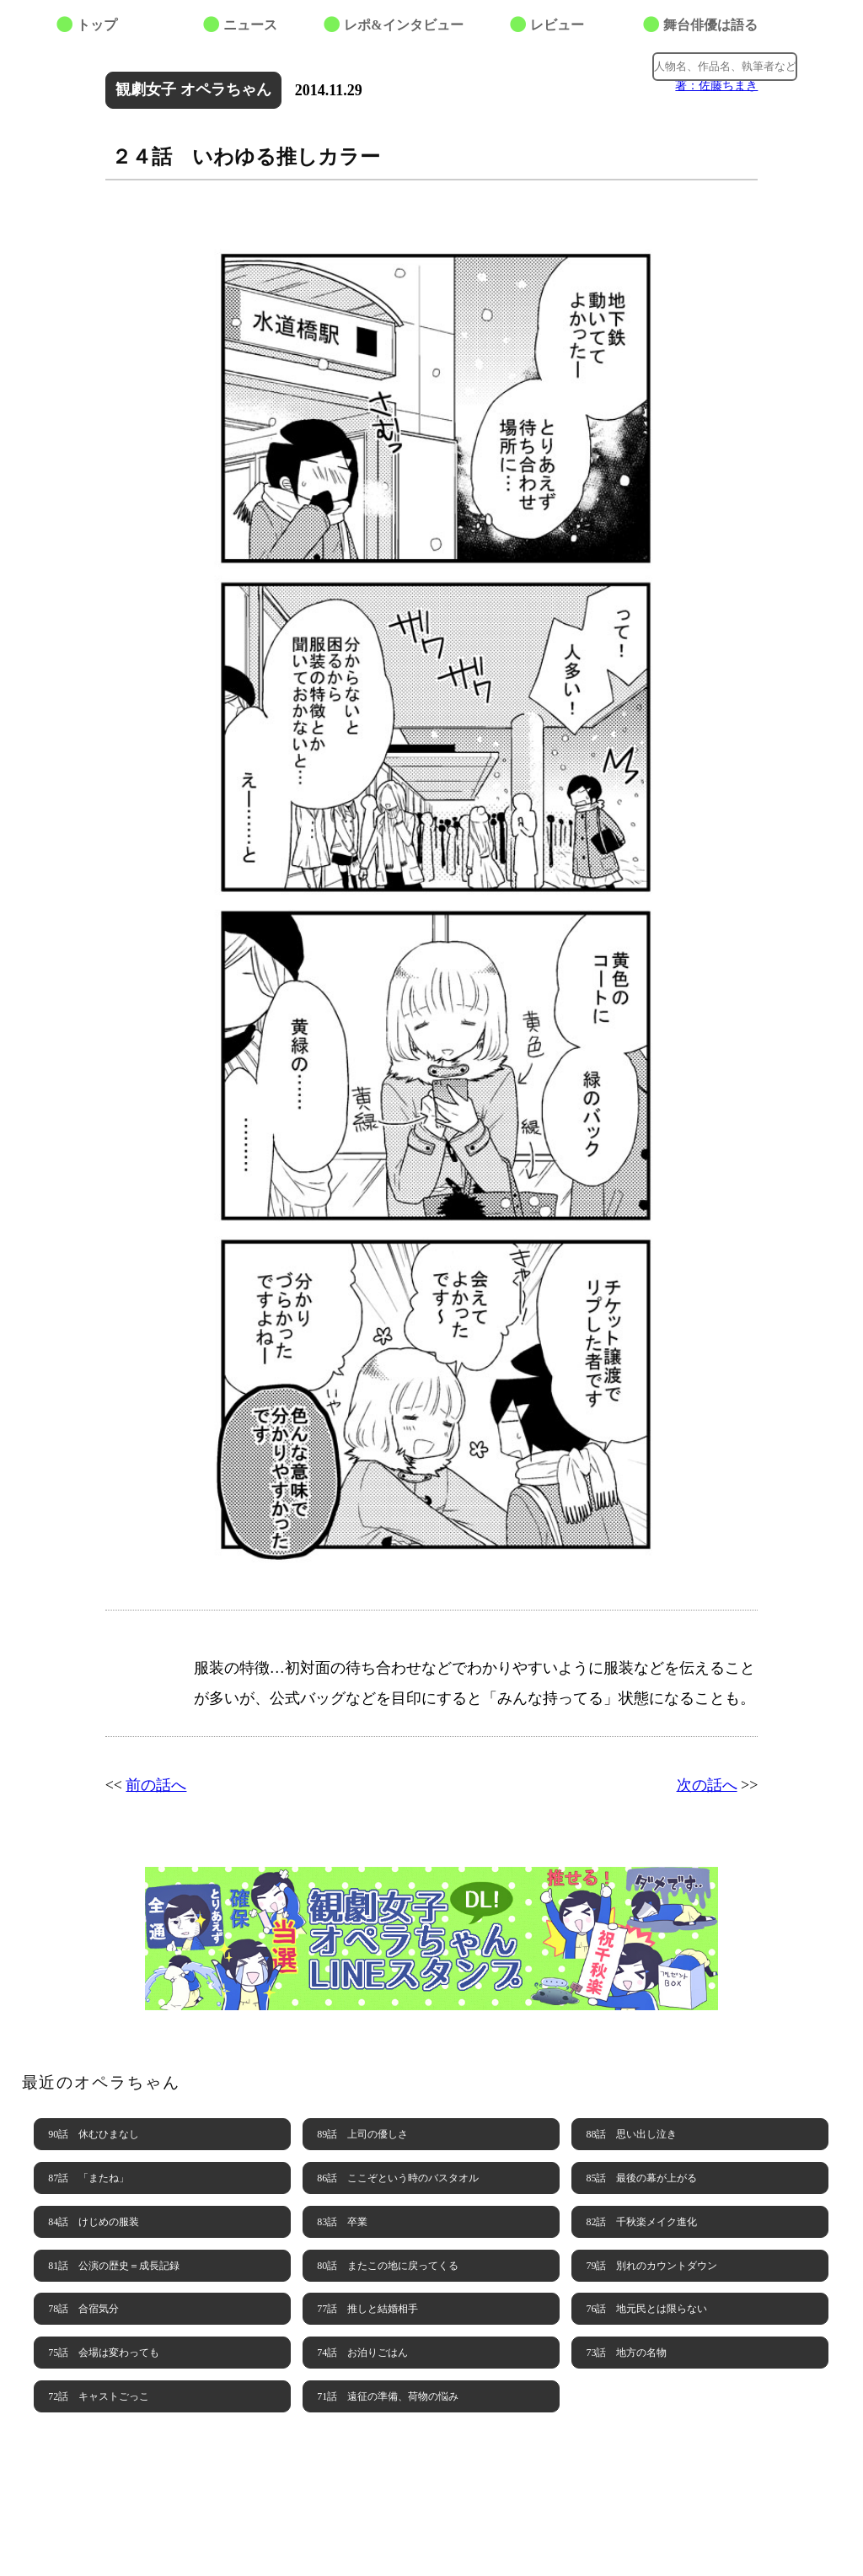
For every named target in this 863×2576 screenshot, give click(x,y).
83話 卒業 (342, 2222)
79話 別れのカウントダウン (651, 2266)
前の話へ (156, 1785)
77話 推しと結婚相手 (367, 2309)
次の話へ (707, 1785)
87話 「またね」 (88, 2178)
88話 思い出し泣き (631, 2134)
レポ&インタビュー (403, 25)
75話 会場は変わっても (103, 2352)
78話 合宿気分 (83, 2309)
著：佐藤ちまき (716, 85)
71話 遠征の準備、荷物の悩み (387, 2396)
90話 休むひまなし (93, 2134)
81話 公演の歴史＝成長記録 (114, 2266)
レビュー (557, 25)
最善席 (147, 63)
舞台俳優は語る (710, 25)
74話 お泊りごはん (362, 2352)
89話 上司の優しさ (362, 2134)
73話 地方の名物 (626, 2352)
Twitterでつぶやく (558, 64)
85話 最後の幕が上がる (641, 2178)
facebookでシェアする (591, 64)
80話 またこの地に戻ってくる (387, 2266)
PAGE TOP (816, 2529)
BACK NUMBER (431, 2477)
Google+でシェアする (625, 64)
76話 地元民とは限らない (646, 2309)
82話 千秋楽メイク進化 (641, 2222)
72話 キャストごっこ (98, 2396)
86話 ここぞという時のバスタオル (398, 2178)
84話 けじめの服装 (93, 2222)
